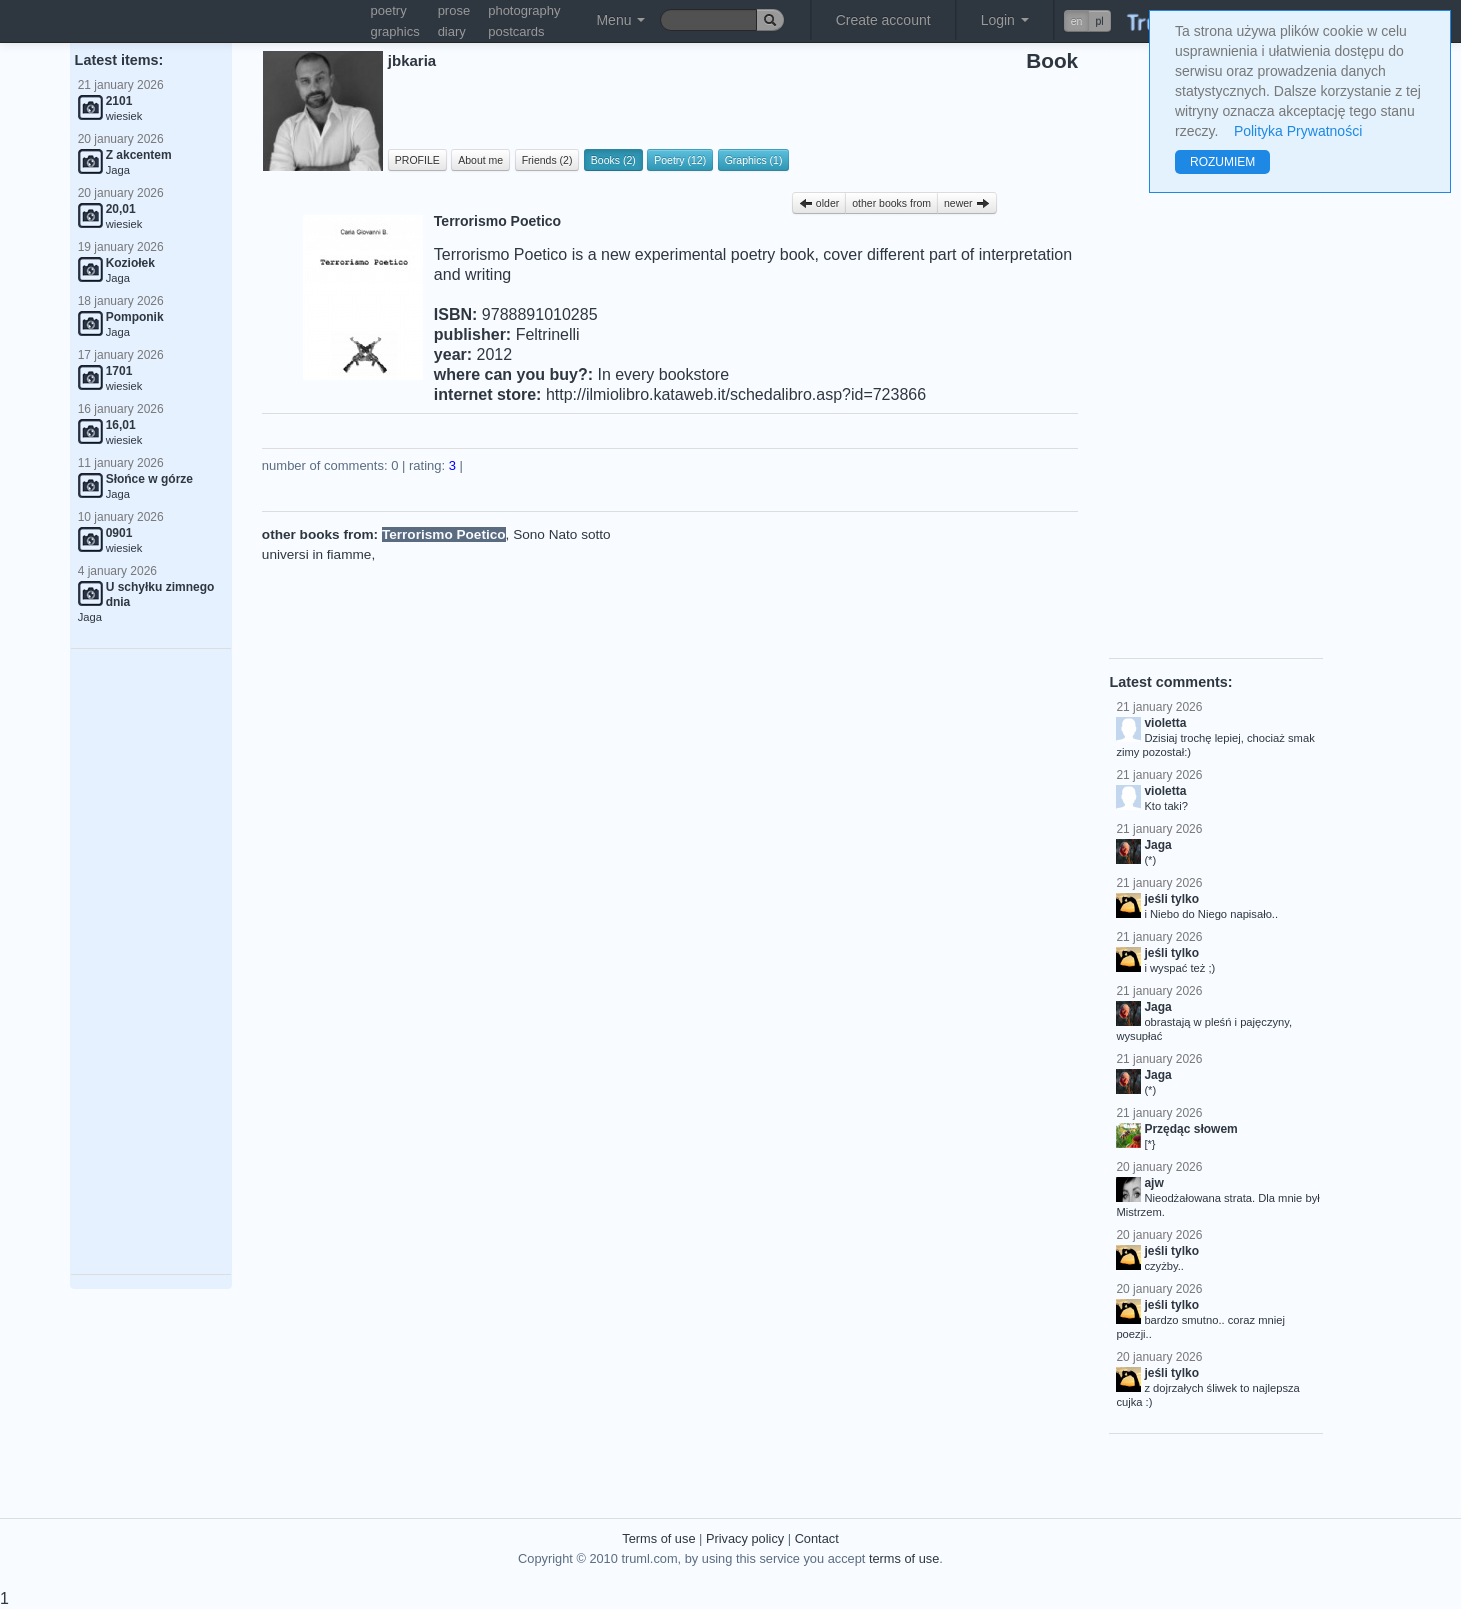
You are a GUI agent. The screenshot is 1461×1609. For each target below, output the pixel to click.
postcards (516, 31)
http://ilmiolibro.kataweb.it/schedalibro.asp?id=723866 (736, 394)
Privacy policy (745, 1538)
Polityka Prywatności (1298, 131)
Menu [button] (620, 20)
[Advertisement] (151, 962)
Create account (883, 20)
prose (454, 10)
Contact (817, 1538)
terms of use (904, 1558)
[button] (1087, 21)
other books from (891, 203)
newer (967, 203)
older (819, 203)
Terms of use (658, 1538)
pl (1099, 21)
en (1077, 21)
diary (452, 31)
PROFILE (417, 160)
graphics (395, 31)
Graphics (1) (754, 160)
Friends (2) (547, 160)
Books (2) (613, 160)
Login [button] (1005, 20)
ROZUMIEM (1222, 162)
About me (480, 160)
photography (524, 10)
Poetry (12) (680, 160)
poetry (389, 10)
